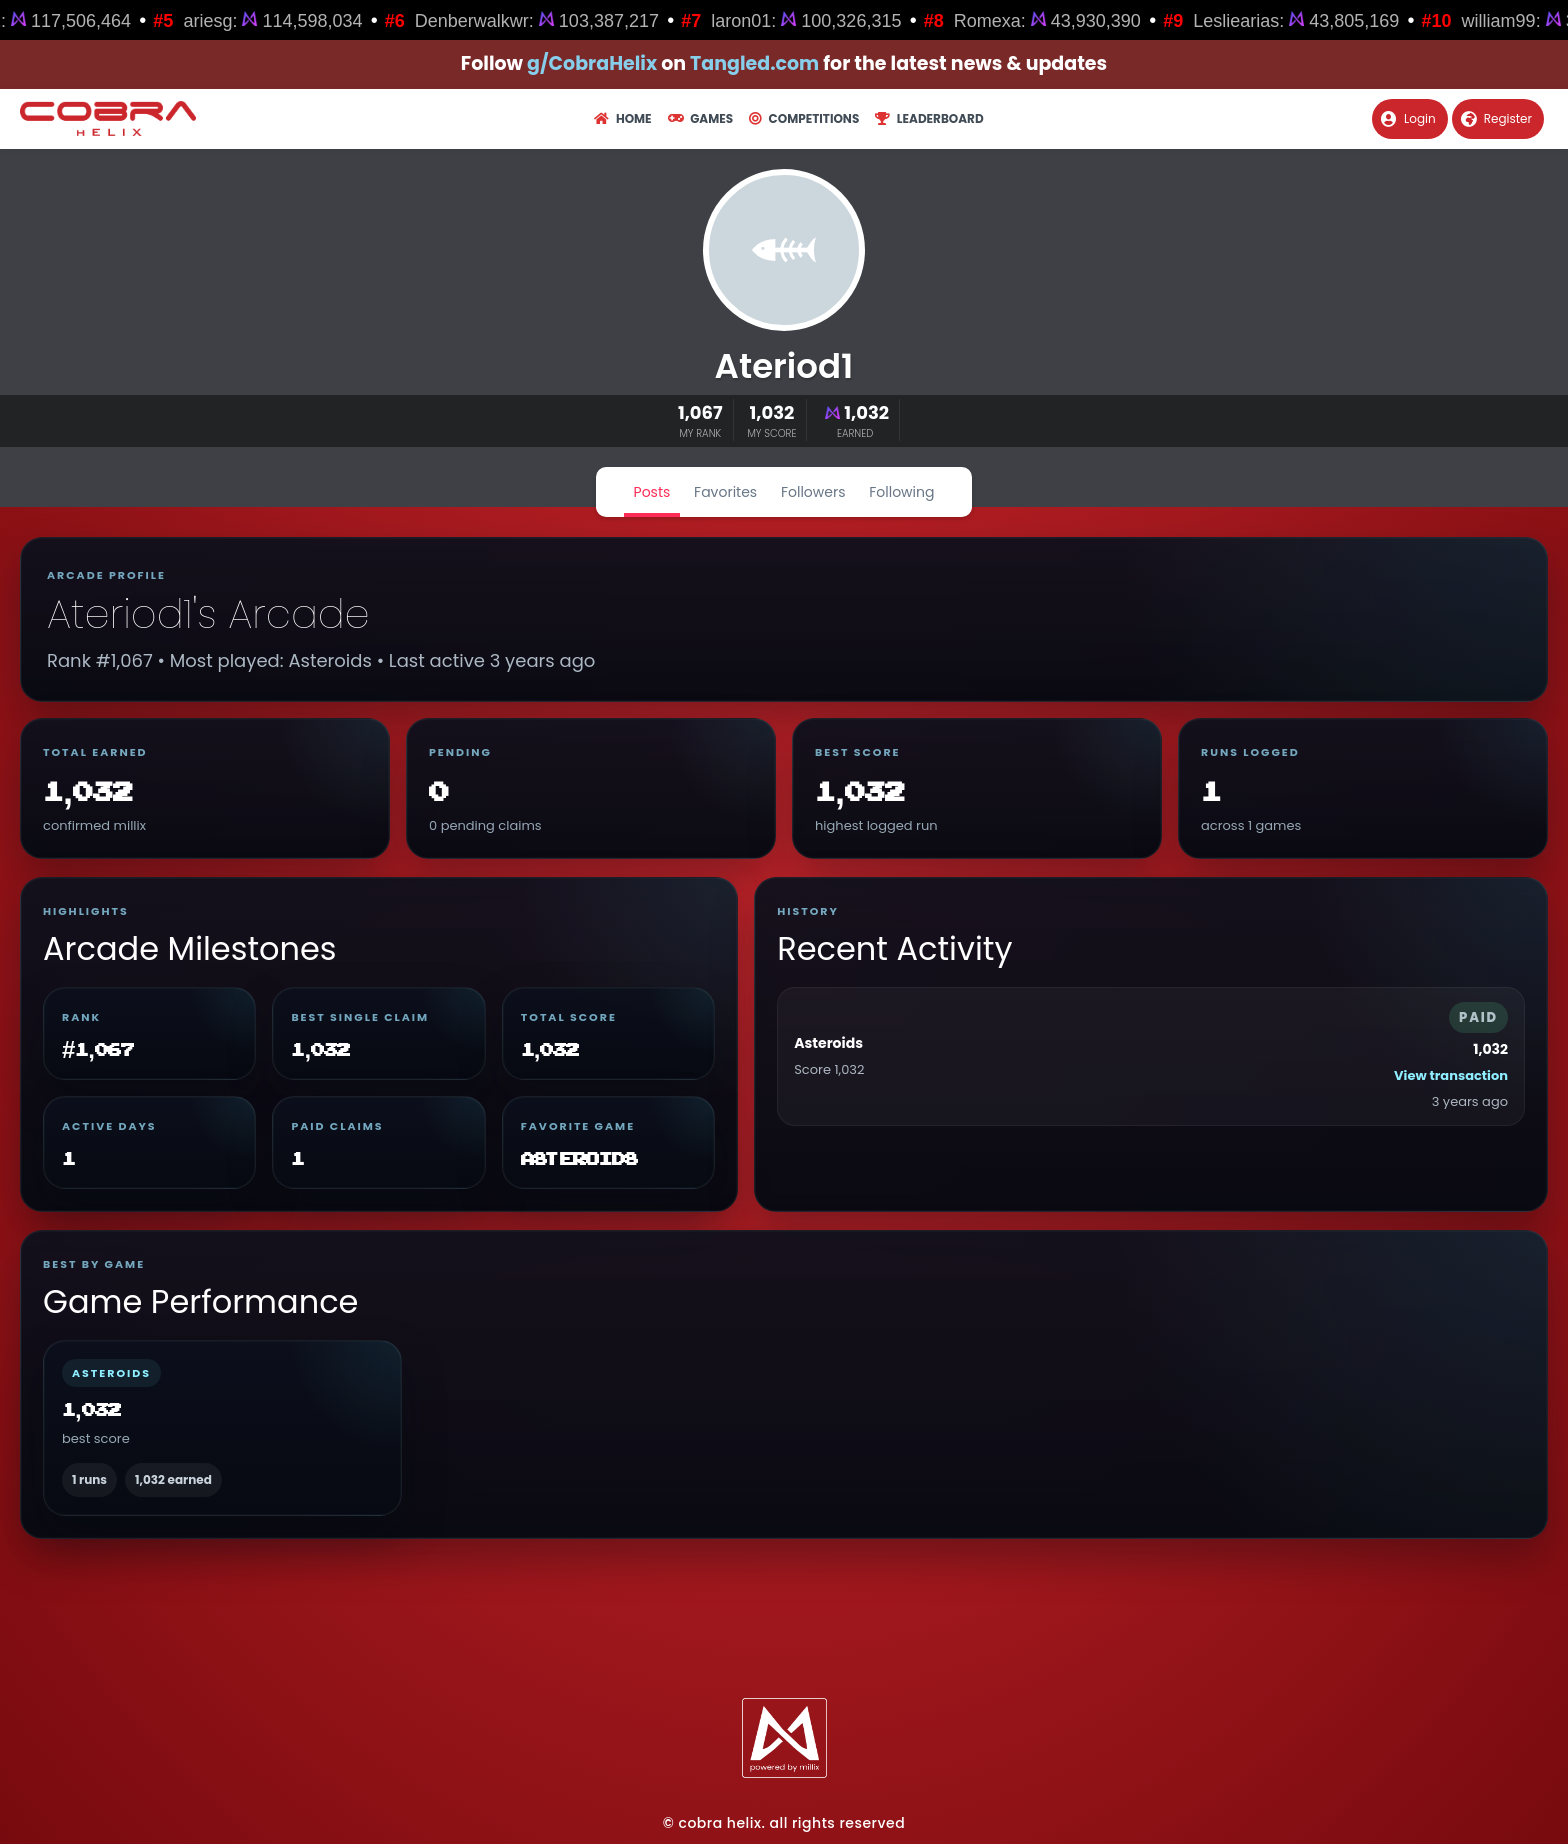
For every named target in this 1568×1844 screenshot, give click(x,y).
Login (1408, 118)
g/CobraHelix (592, 63)
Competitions (804, 118)
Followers (813, 492)
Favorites (725, 492)
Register (1496, 118)
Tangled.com (754, 63)
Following (901, 492)
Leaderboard (929, 118)
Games (700, 118)
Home (622, 118)
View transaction (1451, 1075)
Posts (652, 492)
